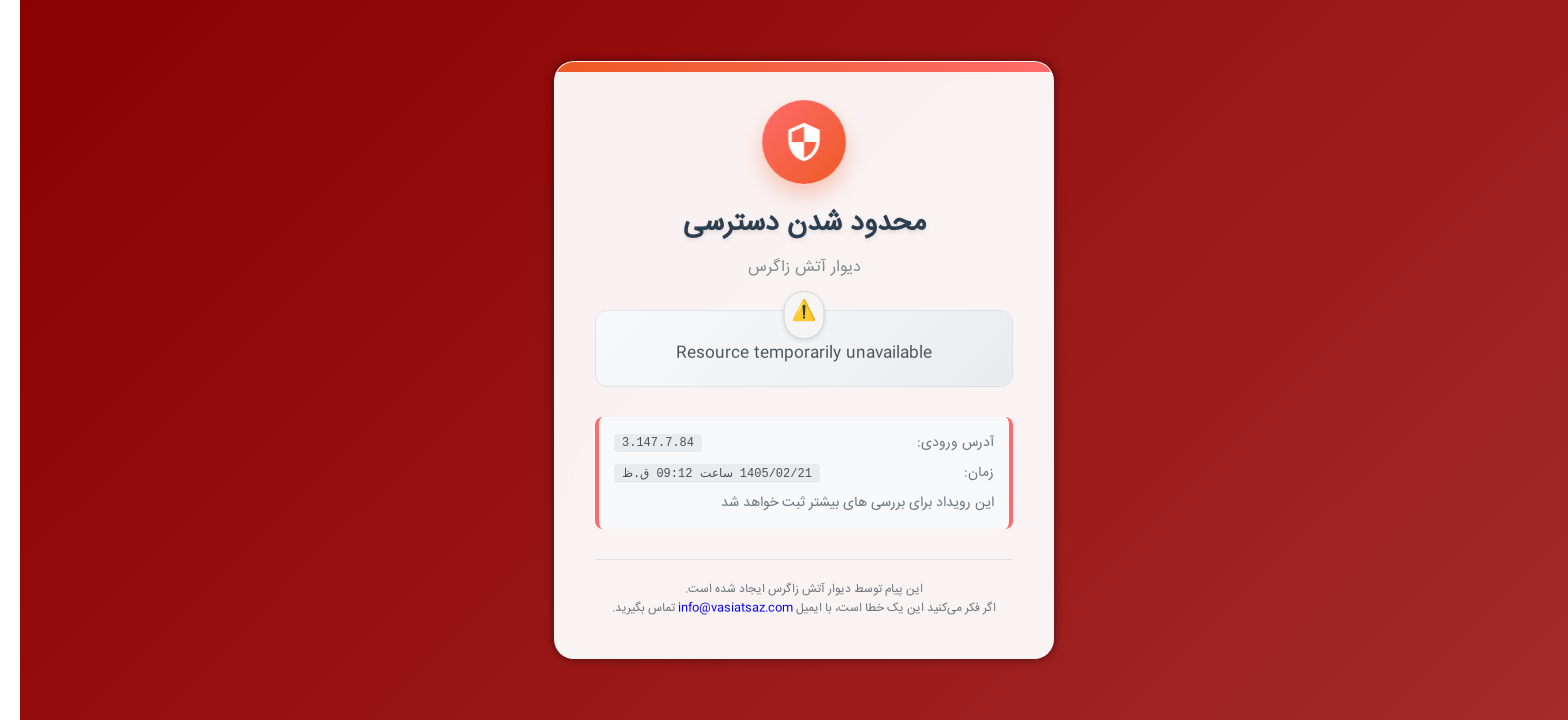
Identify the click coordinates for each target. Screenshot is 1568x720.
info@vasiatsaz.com (715, 608)
